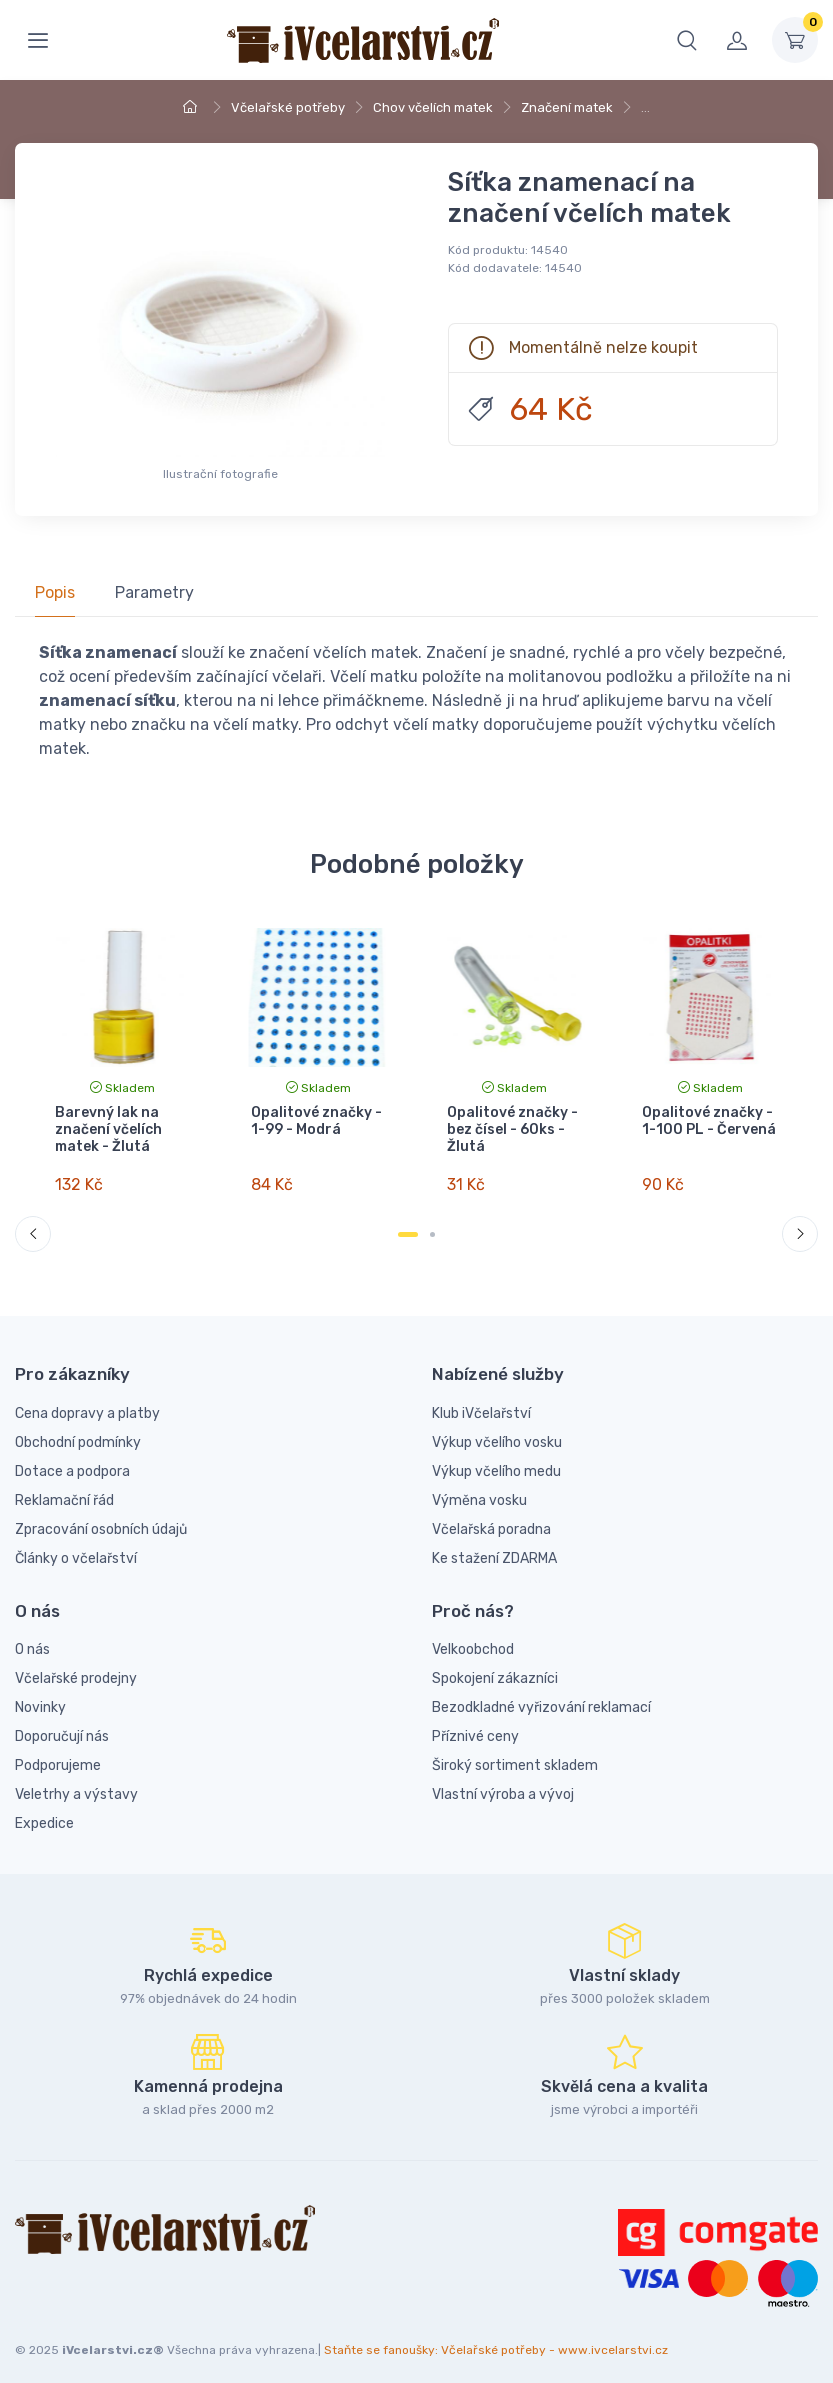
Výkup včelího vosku (497, 1426)
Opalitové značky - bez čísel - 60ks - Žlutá (511, 1129)
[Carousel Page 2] (432, 1219)
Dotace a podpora (72, 1455)
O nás (32, 1634)
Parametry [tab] (154, 592)
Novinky (40, 1692)
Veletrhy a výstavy (76, 1779)
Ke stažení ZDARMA (494, 1542)
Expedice (44, 1808)
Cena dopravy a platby (87, 1397)
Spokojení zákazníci (495, 1663)
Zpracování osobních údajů (101, 1513)
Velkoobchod (473, 1634)
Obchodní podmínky (78, 1426)
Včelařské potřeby (288, 107)
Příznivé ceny (475, 1721)
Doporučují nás (62, 1721)
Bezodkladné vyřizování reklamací (541, 1692)
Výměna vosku (479, 1484)
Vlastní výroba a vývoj (503, 1779)
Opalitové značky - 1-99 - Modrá (316, 1121)
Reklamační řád (64, 1484)
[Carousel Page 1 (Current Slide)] (408, 1219)
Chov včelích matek (433, 107)
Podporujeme (58, 1750)
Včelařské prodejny (76, 1663)
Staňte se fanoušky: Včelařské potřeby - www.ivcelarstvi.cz (496, 2334)
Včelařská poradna (491, 1513)
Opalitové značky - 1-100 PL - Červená (709, 1121)
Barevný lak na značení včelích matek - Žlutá (108, 1129)
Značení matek (567, 107)
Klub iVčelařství (481, 1397)
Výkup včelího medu (496, 1455)
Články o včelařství (76, 1542)
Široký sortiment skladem (515, 1750)
